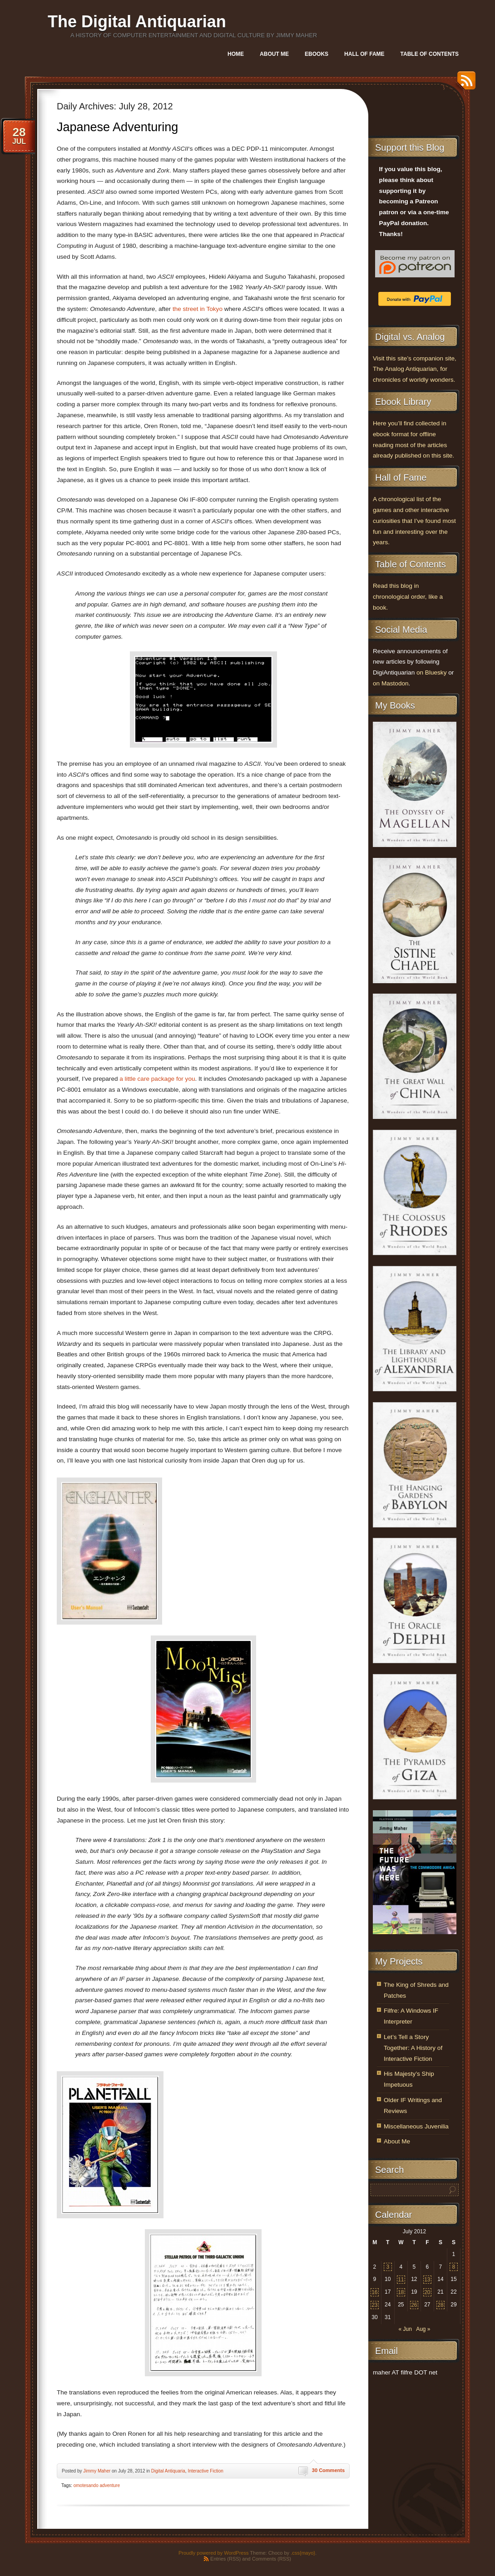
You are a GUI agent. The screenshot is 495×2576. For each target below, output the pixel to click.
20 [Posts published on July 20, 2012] (427, 2292)
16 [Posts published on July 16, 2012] (374, 2292)
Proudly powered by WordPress (213, 2553)
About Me (274, 54)
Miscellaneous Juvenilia (416, 2126)
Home (236, 54)
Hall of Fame (364, 54)
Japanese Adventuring (117, 127)
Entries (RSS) (225, 2558)
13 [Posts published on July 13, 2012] (427, 2279)
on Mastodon (391, 683)
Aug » (423, 2329)
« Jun (404, 2329)
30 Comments (328, 2470)
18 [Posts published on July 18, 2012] (401, 2292)
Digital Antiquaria (168, 2470)
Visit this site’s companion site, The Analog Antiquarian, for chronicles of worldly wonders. (414, 369)
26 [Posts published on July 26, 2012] (414, 2305)
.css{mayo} (303, 2553)
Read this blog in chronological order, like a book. (408, 596)
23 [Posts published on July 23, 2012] (374, 2305)
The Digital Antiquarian (137, 21)
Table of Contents (430, 54)
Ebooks (316, 54)
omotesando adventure (97, 2485)
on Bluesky (431, 672)
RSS (464, 83)
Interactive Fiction (205, 2470)
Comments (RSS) (271, 2558)
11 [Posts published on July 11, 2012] (401, 2279)
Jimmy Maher (96, 2470)
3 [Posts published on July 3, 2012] (387, 2267)
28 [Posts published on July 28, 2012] (440, 2305)
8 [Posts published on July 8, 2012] (453, 2267)
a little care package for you (157, 1078)
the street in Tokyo (198, 308)
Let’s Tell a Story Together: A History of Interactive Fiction (413, 2048)
